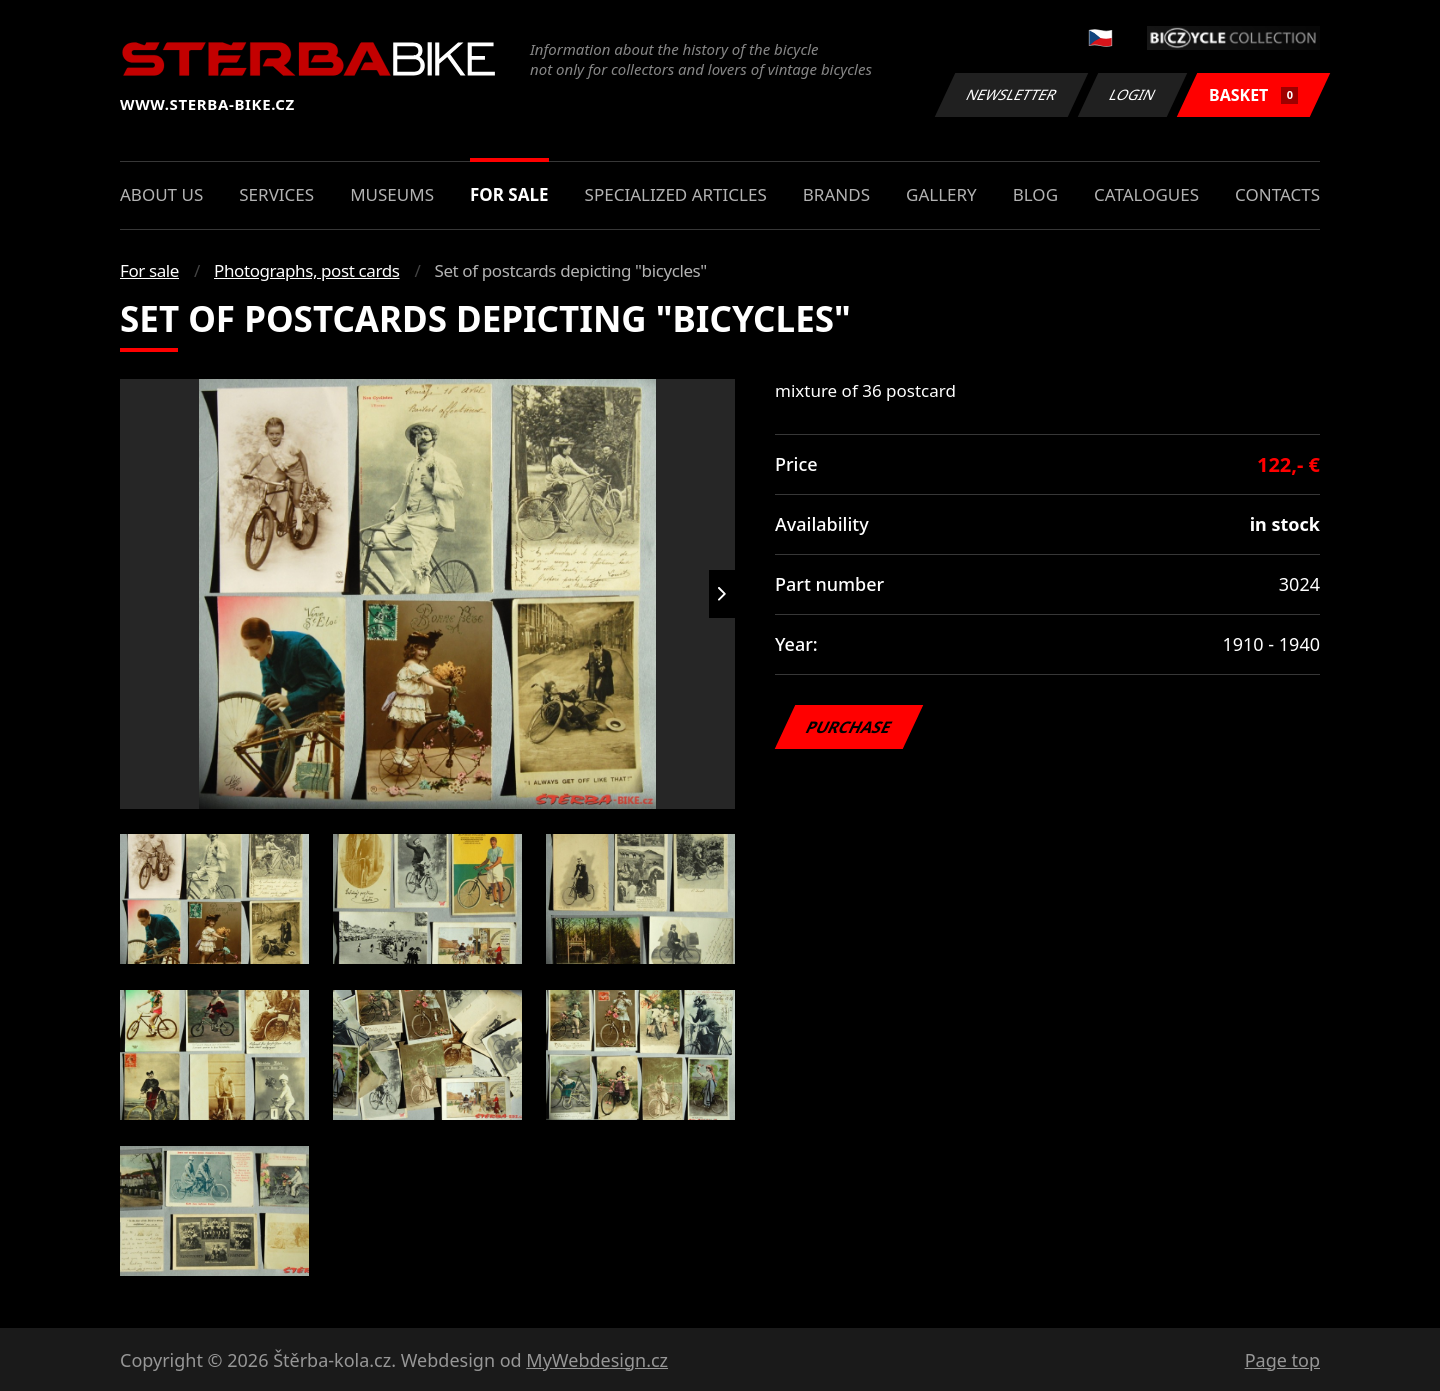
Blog (1035, 194)
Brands (836, 194)
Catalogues (1146, 194)
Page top (1282, 1360)
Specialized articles (676, 194)
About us (161, 194)
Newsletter (1011, 94)
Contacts (1277, 194)
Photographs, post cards (306, 270)
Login (1133, 94)
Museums (392, 194)
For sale (509, 194)
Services (276, 194)
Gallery (941, 194)
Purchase (849, 727)
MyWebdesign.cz (597, 1360)
